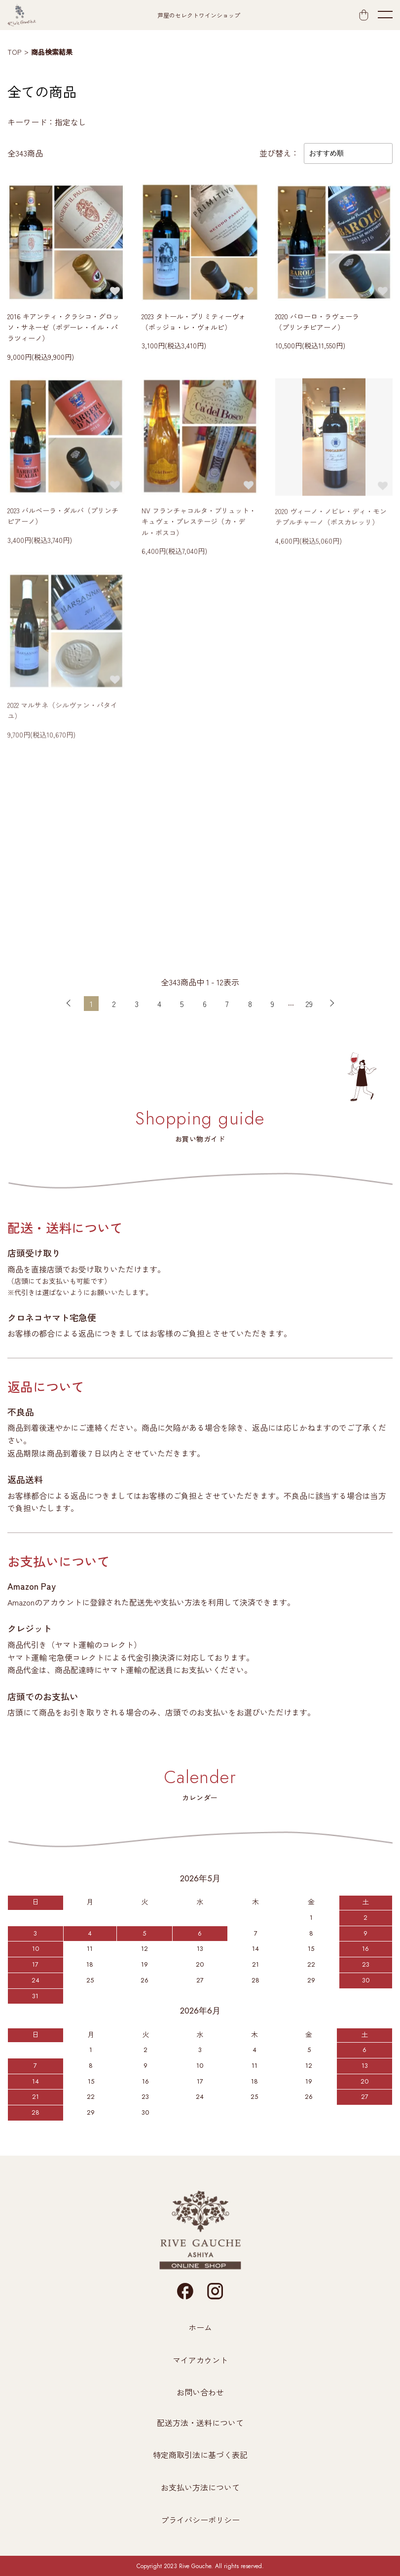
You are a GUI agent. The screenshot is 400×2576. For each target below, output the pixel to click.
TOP (14, 52)
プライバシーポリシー (200, 2520)
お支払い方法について (200, 2487)
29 (309, 1003)
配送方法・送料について (200, 2422)
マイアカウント (200, 2360)
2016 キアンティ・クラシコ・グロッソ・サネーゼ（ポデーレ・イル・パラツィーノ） (63, 329)
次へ (332, 1003)
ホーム (200, 2327)
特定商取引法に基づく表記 (200, 2455)
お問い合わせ (200, 2392)
